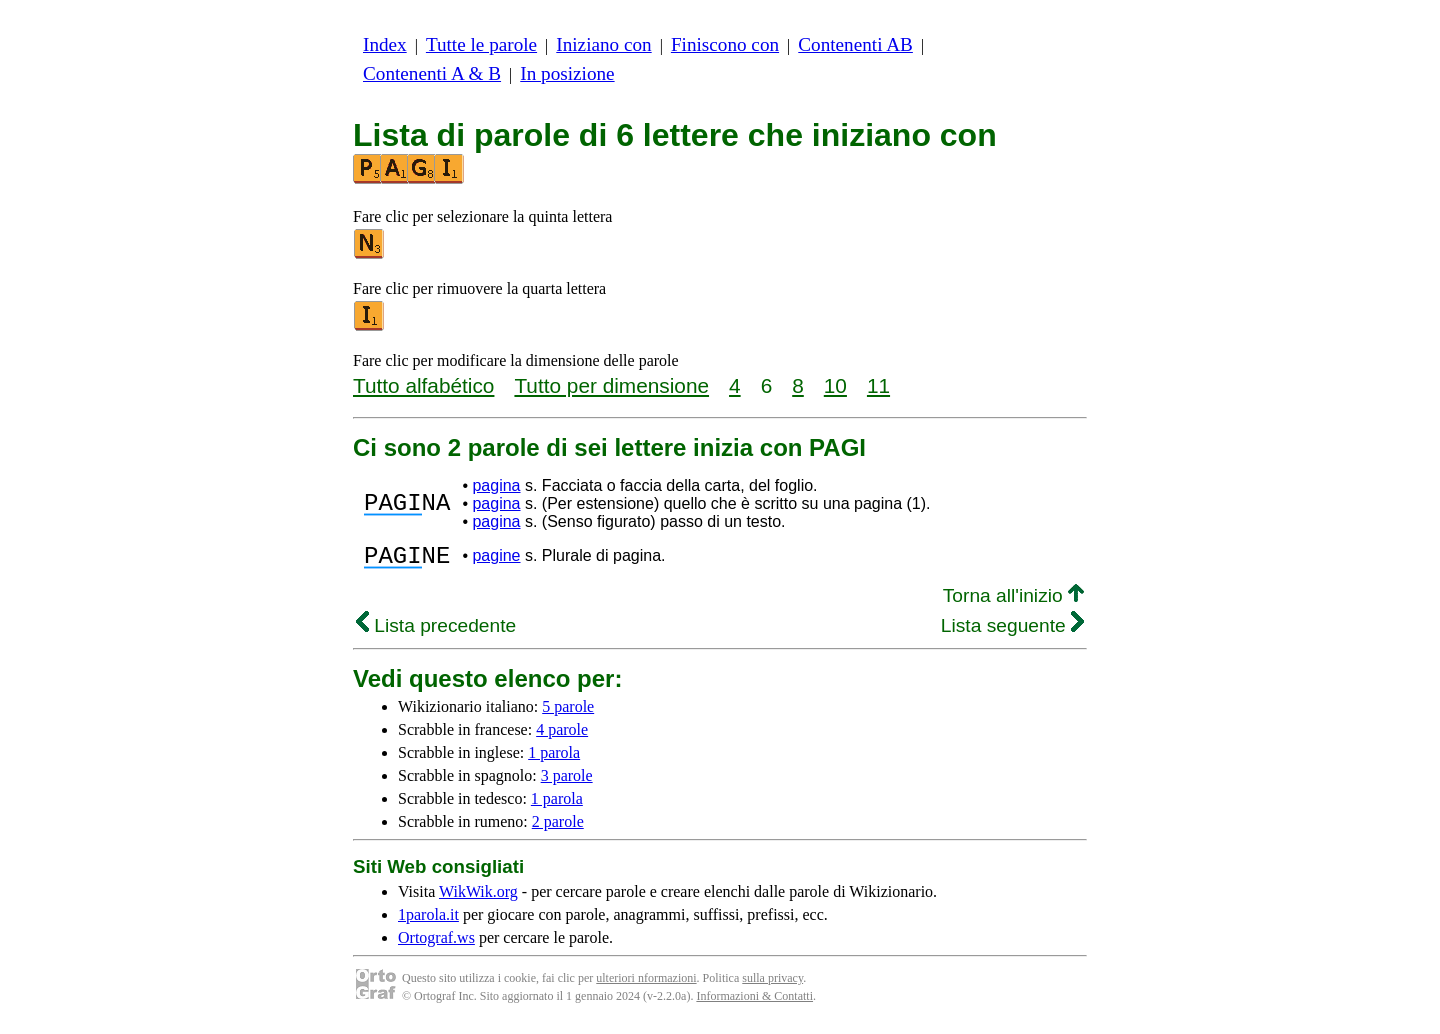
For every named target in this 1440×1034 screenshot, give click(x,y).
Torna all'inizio (1013, 601)
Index (385, 44)
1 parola (554, 758)
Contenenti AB (855, 44)
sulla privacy (772, 984)
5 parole (568, 712)
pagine (496, 558)
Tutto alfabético (423, 385)
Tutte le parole (481, 44)
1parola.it (428, 920)
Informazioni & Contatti (754, 1002)
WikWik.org (478, 897)
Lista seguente (1012, 631)
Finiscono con (725, 44)
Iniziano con (603, 44)
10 (835, 385)
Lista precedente (436, 631)
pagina (496, 485)
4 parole (562, 735)
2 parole (558, 827)
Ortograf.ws (436, 943)
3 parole (567, 781)
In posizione (567, 73)
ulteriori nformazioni (646, 984)
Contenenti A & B (432, 73)
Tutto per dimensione (611, 385)
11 (878, 385)
